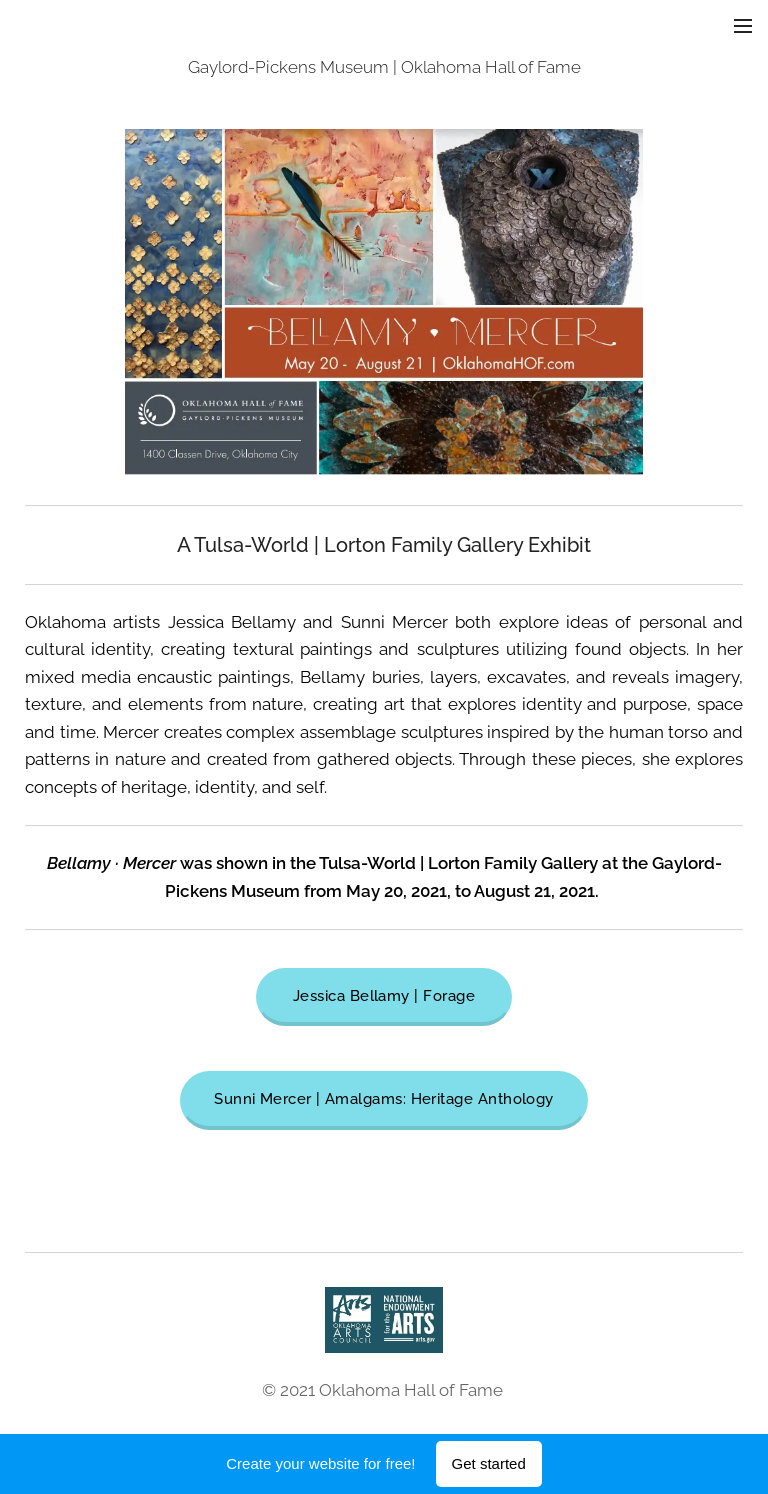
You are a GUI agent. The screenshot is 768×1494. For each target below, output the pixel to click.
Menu (743, 26)
